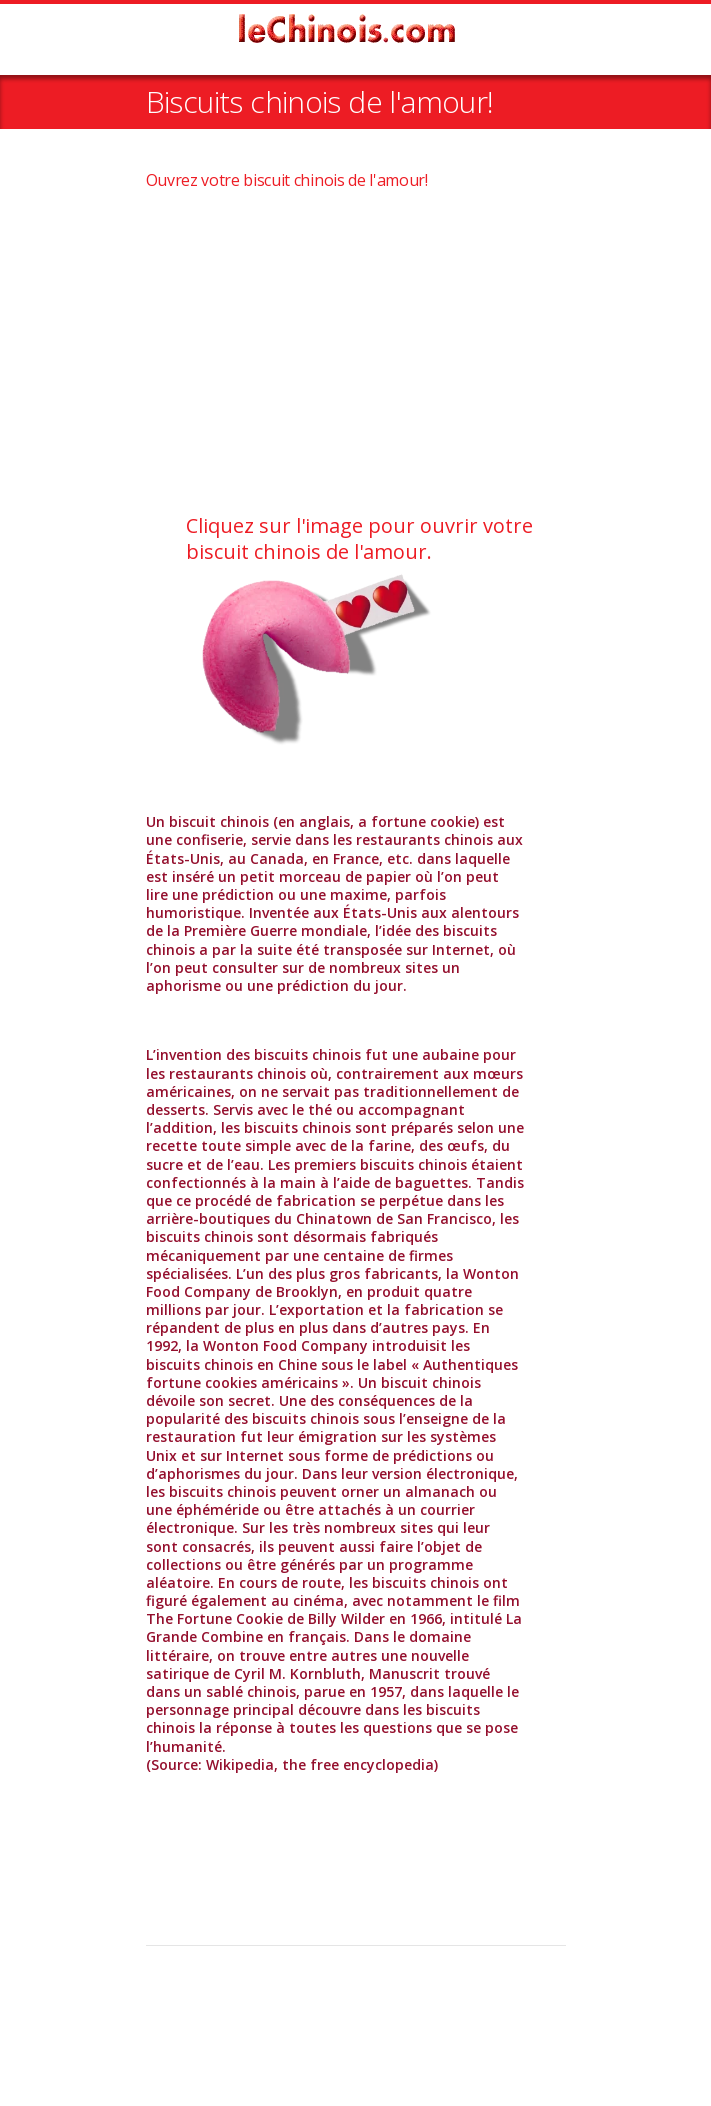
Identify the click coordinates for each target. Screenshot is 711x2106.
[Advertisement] (356, 353)
